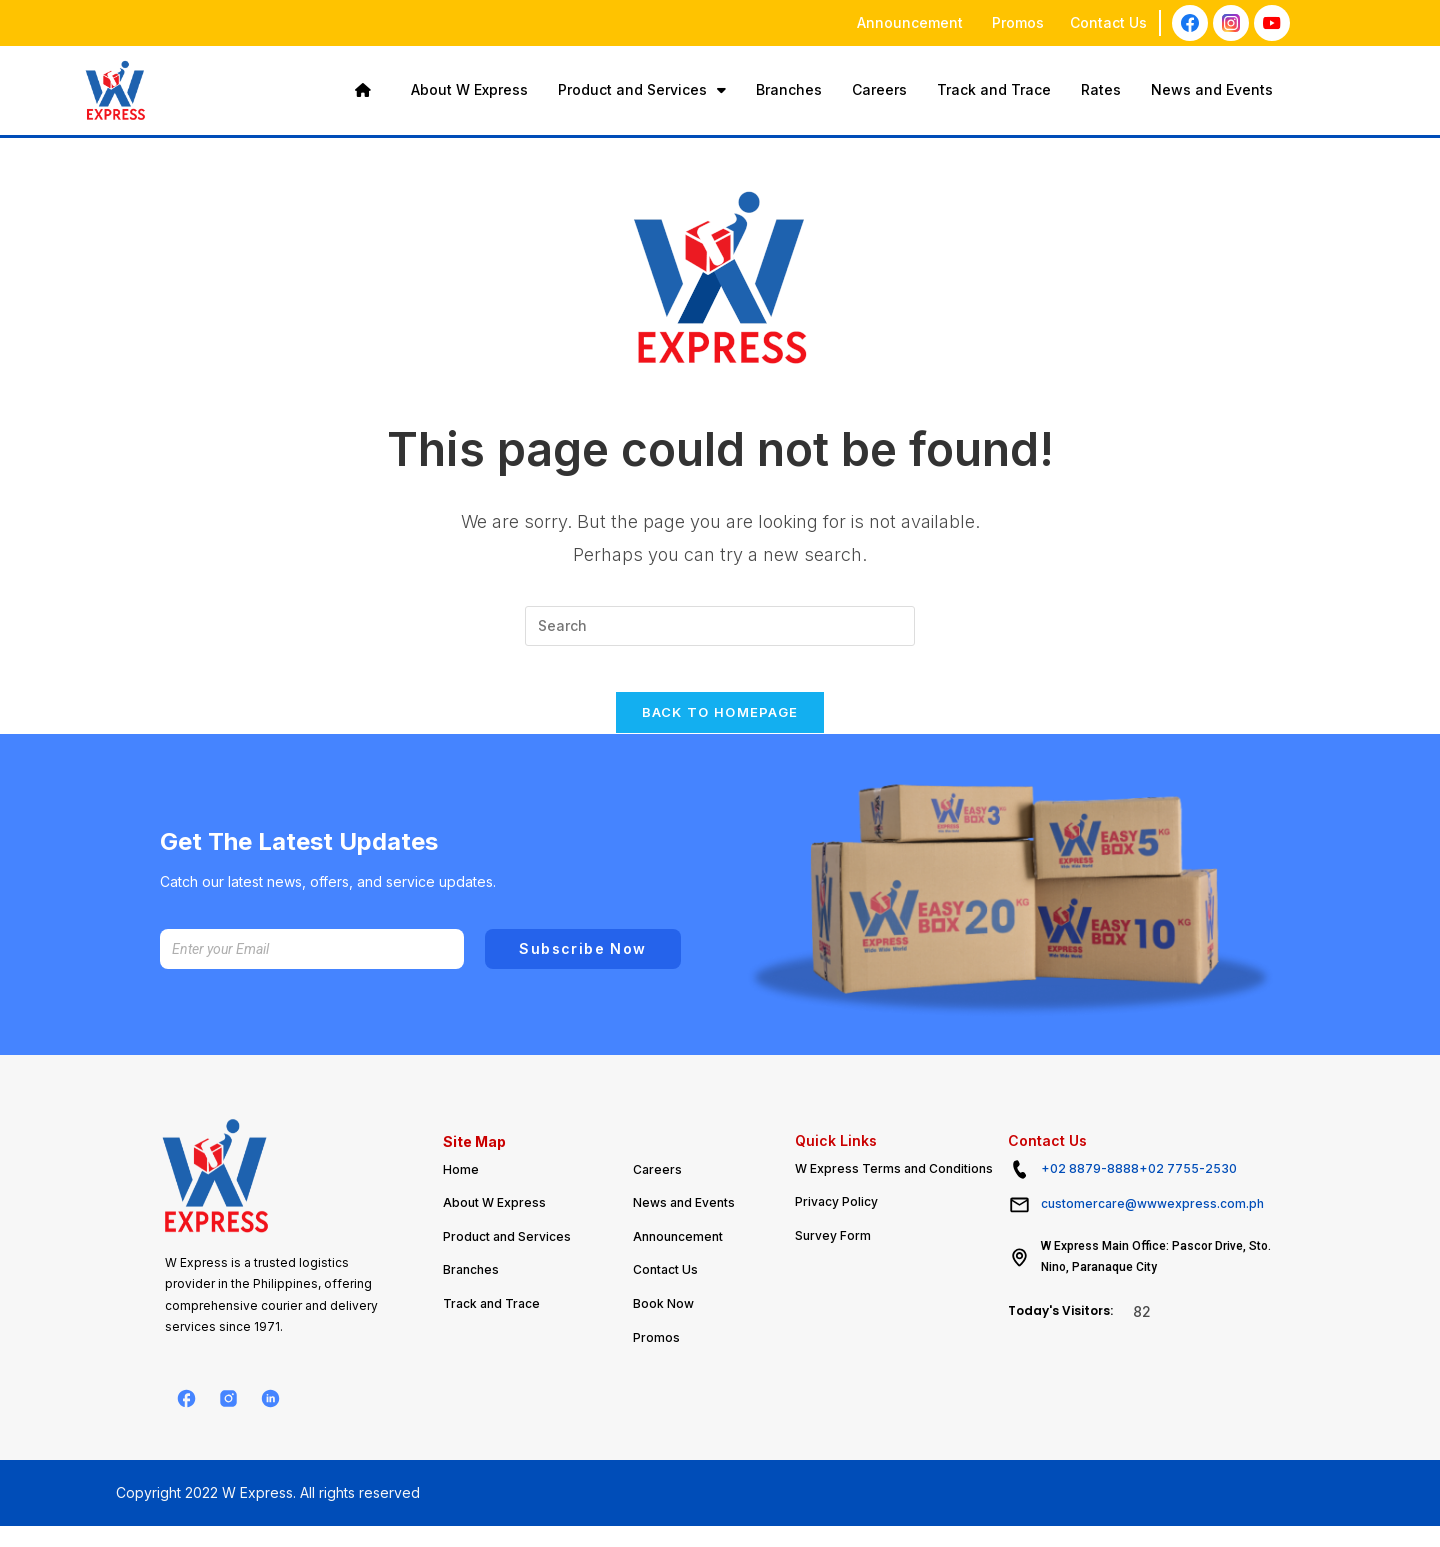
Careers (879, 89)
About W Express (469, 89)
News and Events (1212, 89)
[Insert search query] (720, 626)
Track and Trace (994, 89)
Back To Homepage (720, 727)
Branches (789, 89)
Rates (1101, 89)
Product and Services (642, 89)
